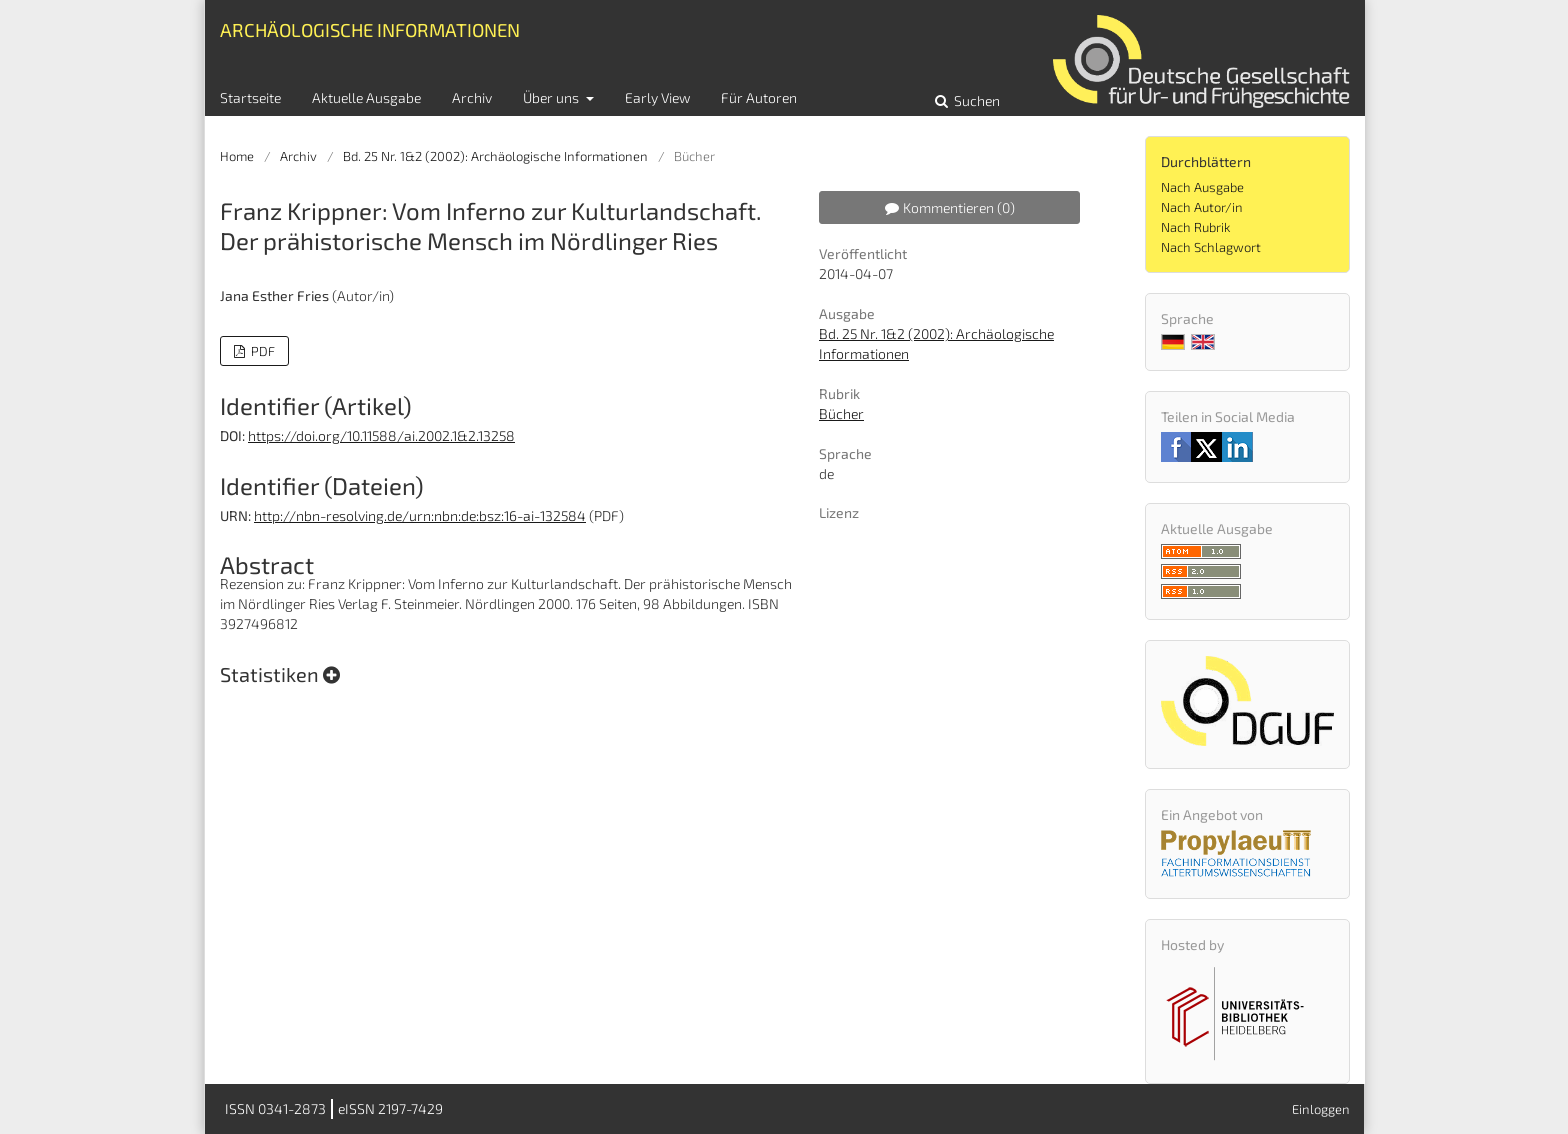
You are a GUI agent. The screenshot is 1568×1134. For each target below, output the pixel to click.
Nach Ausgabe (1202, 187)
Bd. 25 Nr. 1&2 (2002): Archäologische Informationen (495, 156)
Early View (657, 97)
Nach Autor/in (1202, 207)
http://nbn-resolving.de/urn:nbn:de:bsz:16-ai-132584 (420, 515)
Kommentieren (950, 207)
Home (237, 156)
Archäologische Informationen (370, 29)
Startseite (250, 97)
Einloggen (1321, 1109)
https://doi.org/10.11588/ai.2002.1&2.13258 (381, 435)
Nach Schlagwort (1211, 247)
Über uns (552, 97)
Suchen (975, 100)
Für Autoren (759, 97)
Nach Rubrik (1195, 227)
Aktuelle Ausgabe (366, 97)
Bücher (841, 413)
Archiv (472, 97)
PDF (261, 351)
